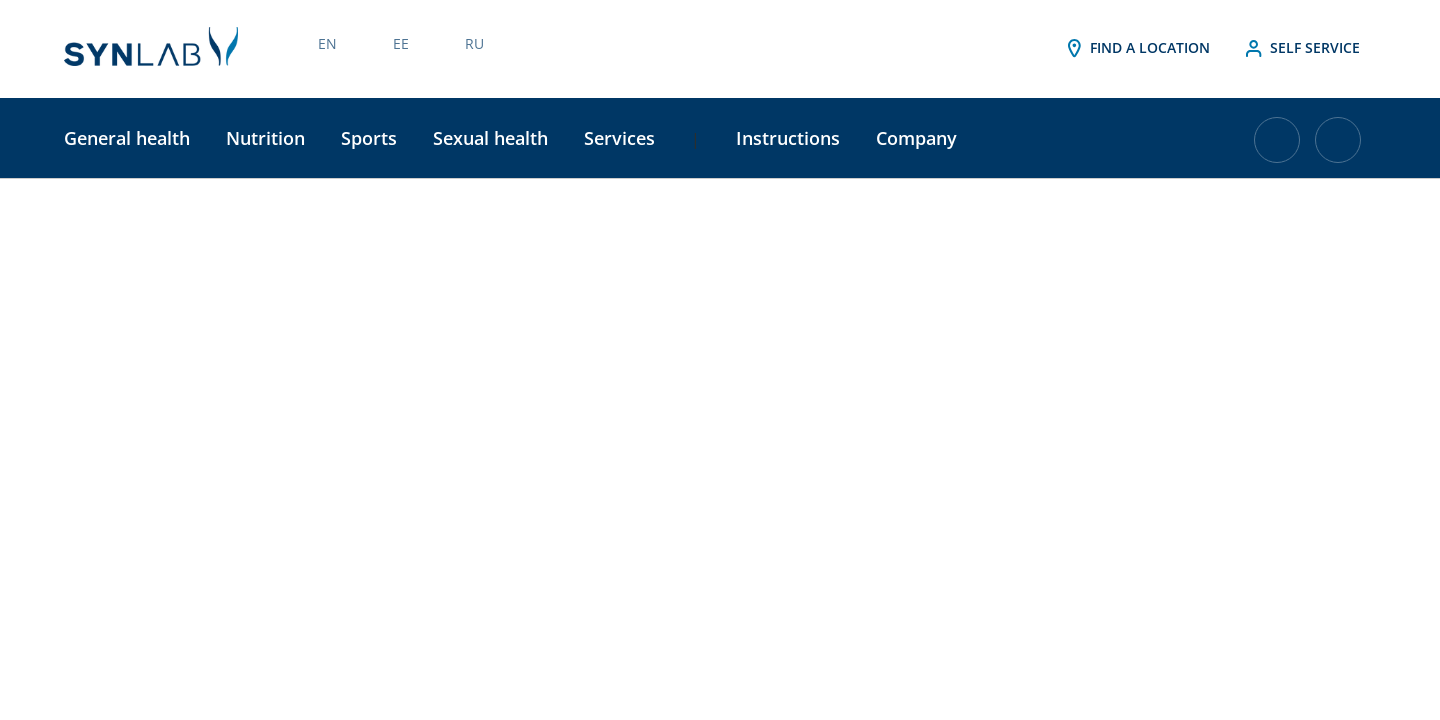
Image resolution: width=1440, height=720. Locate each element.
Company (916, 138)
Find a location (1136, 49)
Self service (1301, 49)
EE (401, 43)
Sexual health (490, 138)
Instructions (788, 138)
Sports (369, 138)
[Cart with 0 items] (1277, 147)
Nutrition (265, 138)
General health (127, 138)
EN (327, 43)
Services (619, 138)
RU (474, 43)
